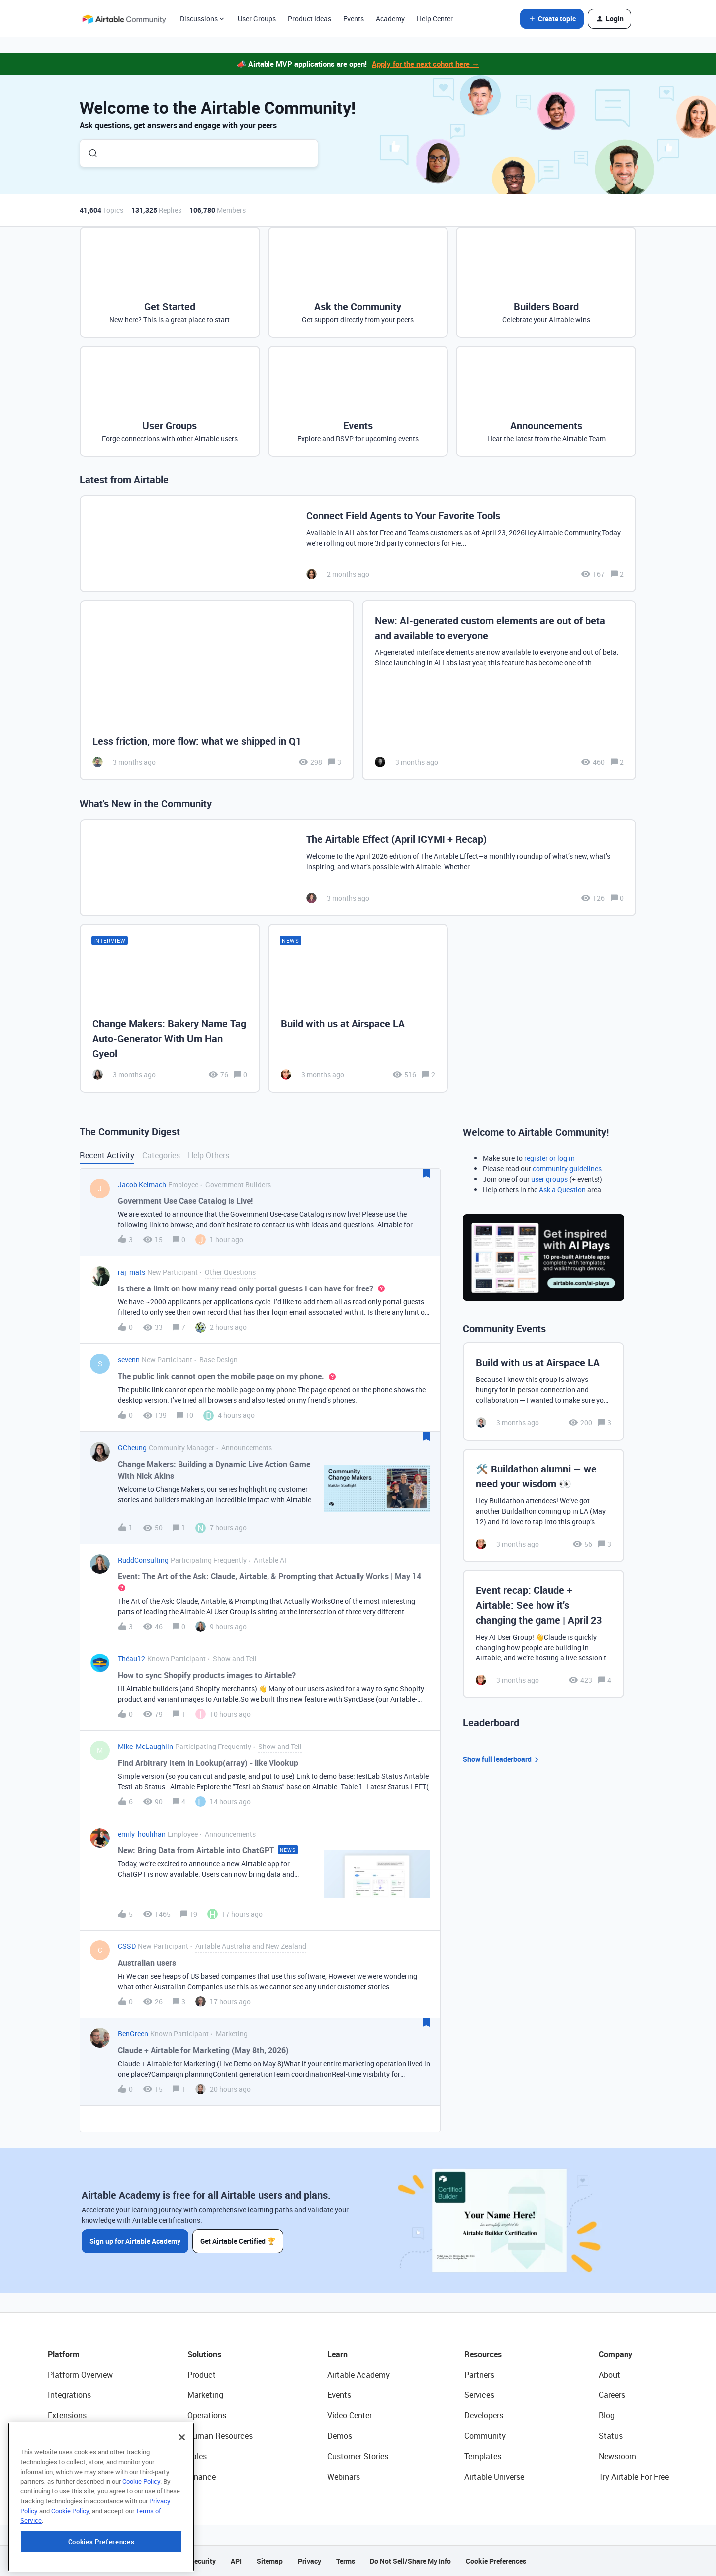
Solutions (204, 2354)
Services (479, 2395)
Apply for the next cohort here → (425, 64)
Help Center (435, 18)
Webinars (343, 2476)
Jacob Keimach (142, 1184)
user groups (549, 1179)
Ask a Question (562, 1189)
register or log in (549, 1158)
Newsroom (617, 2456)
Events (353, 18)
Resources (483, 2354)
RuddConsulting (143, 1559)
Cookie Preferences (496, 2561)
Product (201, 2374)
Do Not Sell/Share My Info (410, 2561)
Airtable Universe (494, 2476)
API (236, 2561)
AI (51, 2456)
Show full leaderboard (502, 1759)
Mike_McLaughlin (145, 1746)
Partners (479, 2374)
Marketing (205, 2395)
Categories (161, 1155)
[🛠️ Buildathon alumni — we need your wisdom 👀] (543, 1505)
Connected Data (76, 2476)
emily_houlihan (142, 1834)
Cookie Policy (141, 2543)
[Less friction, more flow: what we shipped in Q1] (217, 690)
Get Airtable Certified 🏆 (237, 2241)
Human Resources (220, 2435)
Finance (201, 2476)
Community (485, 2435)
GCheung (132, 1447)
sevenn (129, 1359)
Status (611, 2435)
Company (615, 2354)
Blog (607, 2415)
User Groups (257, 18)
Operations (206, 2415)
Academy (390, 18)
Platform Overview (80, 2374)
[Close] (182, 2499)
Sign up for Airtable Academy (135, 2241)
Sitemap (270, 2561)
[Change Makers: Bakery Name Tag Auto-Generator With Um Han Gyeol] (170, 1008)
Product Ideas (309, 18)
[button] (552, 19)
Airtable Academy (358, 2374)
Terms (345, 2561)
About (609, 2374)
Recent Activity (107, 1155)
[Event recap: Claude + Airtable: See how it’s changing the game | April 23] (543, 1634)
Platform (64, 2354)
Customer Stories (357, 2456)
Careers (612, 2395)
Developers (483, 2415)
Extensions (67, 2415)
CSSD (127, 1946)
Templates (482, 2456)
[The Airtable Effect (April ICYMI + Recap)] (358, 867)
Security (203, 2561)
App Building (70, 2435)
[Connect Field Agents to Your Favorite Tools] (358, 543)
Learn (337, 2354)
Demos (339, 2435)
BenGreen (133, 2033)
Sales (197, 2456)
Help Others (208, 1155)
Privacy (309, 2561)
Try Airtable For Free (634, 2476)
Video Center (349, 2415)
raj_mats (131, 1272)
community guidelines (567, 1168)
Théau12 (131, 1658)
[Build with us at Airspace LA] (358, 1008)
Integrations (69, 2395)
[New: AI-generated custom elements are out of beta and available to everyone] (499, 690)
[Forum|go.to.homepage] (124, 19)
